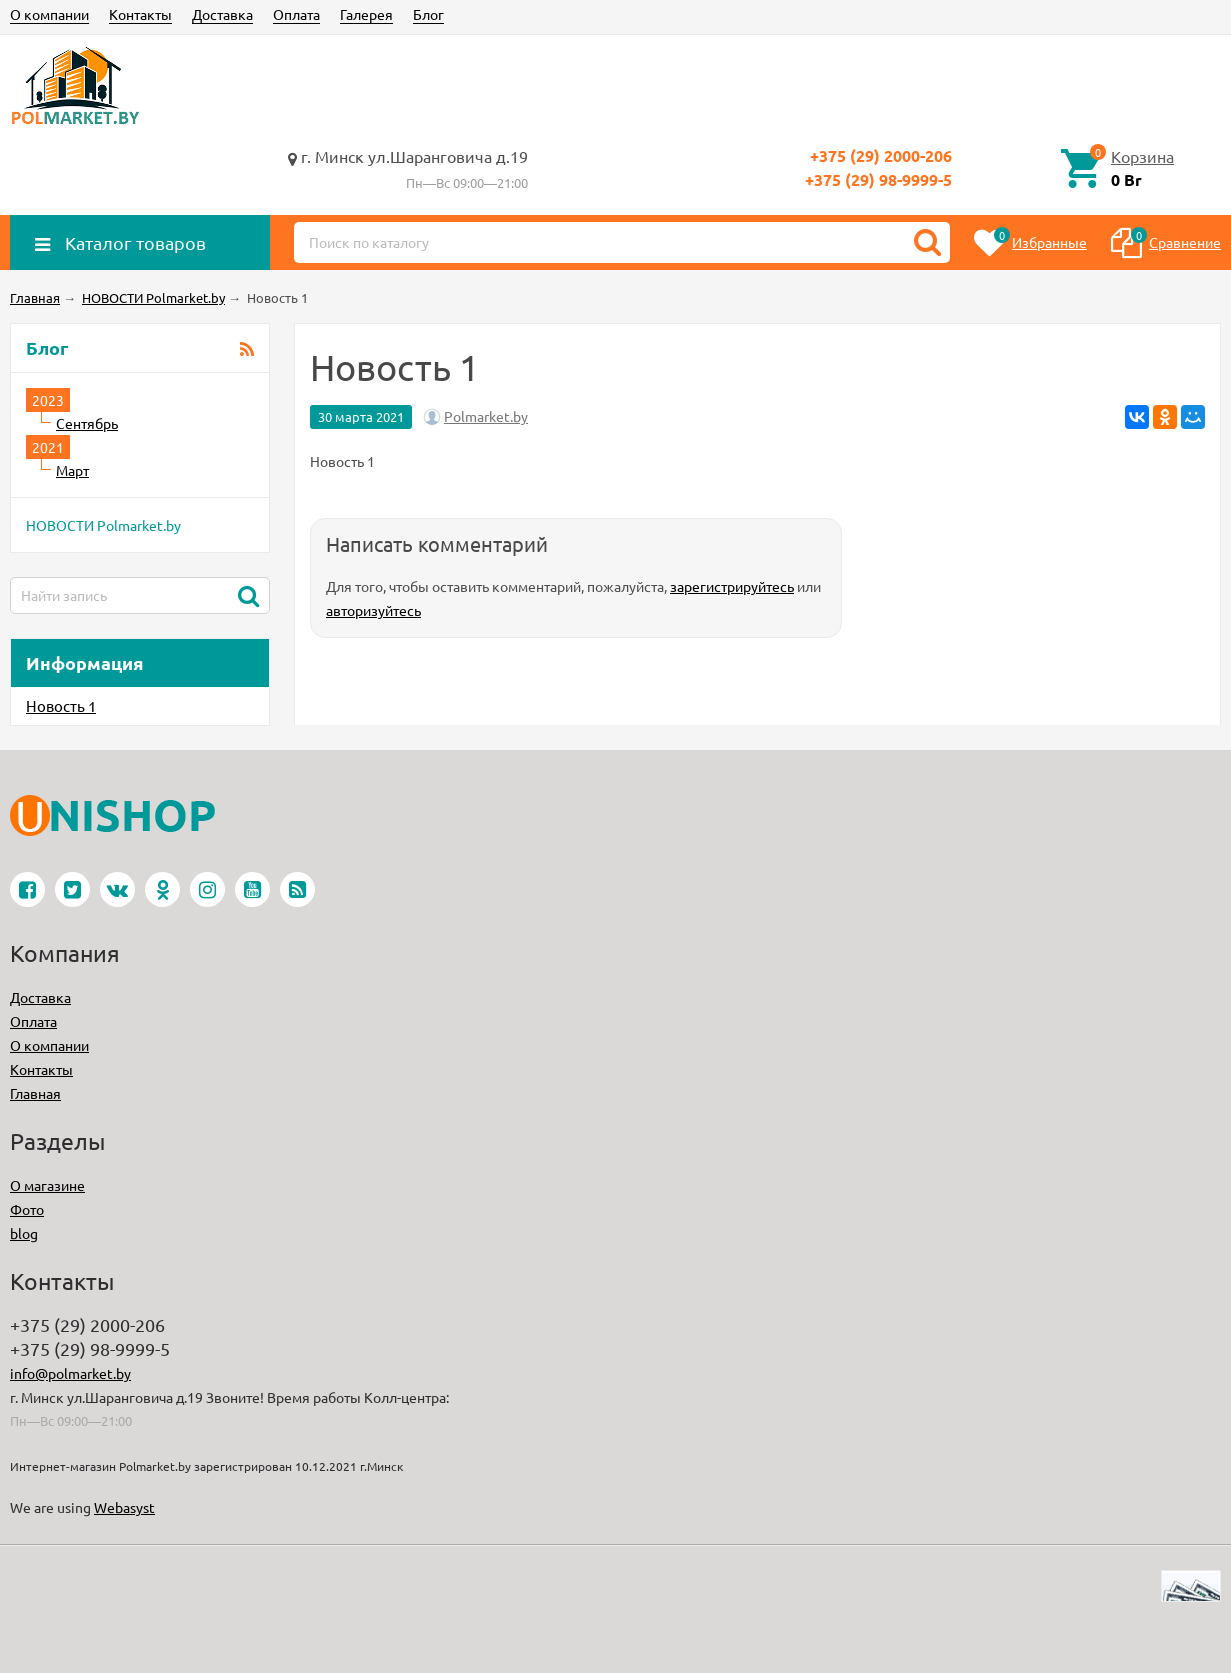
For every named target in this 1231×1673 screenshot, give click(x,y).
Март (72, 470)
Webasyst (124, 1507)
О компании (49, 14)
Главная (35, 1093)
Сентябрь (87, 423)
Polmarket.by (486, 416)
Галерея (366, 14)
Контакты (140, 14)
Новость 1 (61, 705)
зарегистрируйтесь (732, 586)
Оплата (296, 14)
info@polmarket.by (70, 1373)
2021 (48, 447)
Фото (27, 1209)
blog (24, 1233)
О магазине (47, 1185)
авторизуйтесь (373, 610)
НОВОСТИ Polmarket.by (103, 525)
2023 (48, 400)
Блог (428, 14)
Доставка (222, 14)
